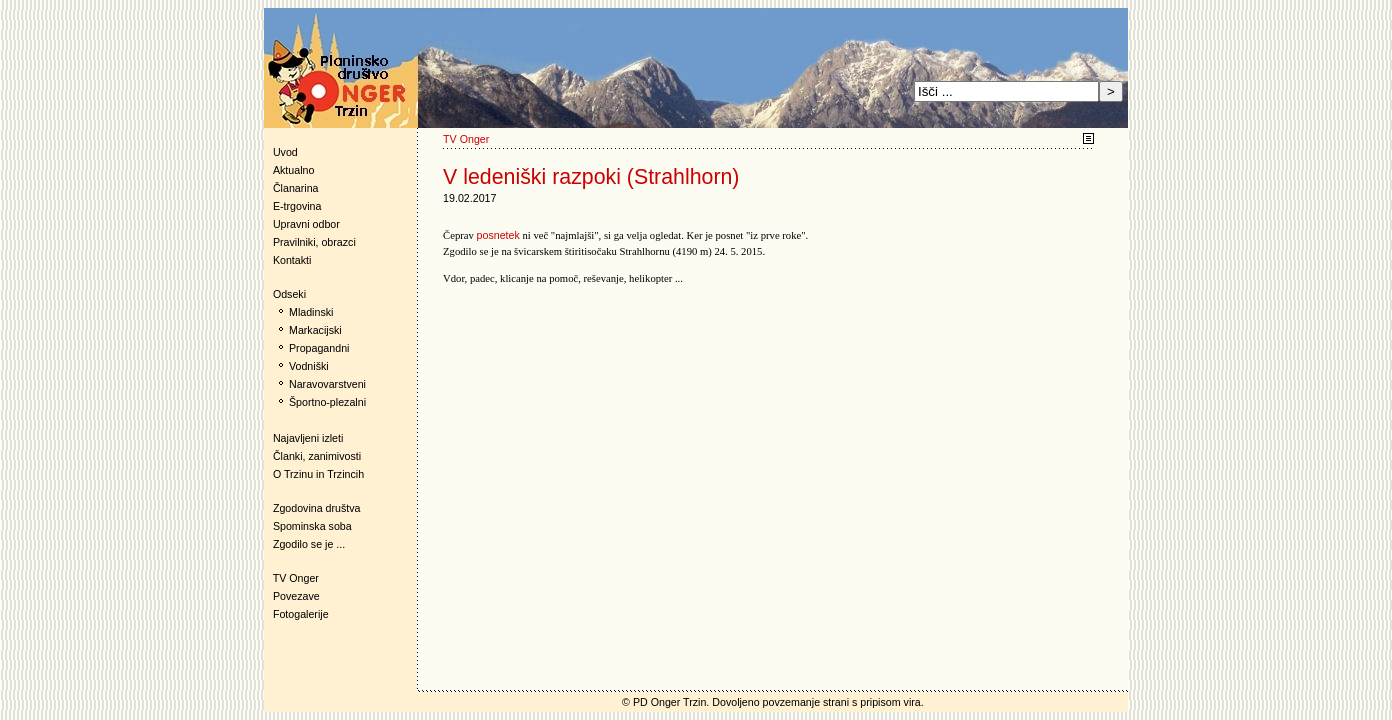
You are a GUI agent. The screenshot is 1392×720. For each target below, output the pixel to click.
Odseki (285, 294)
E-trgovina (297, 206)
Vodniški (309, 366)
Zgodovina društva (312, 508)
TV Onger (291, 578)
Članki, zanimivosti (317, 456)
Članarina (296, 188)
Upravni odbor (306, 224)
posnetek (498, 235)
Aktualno (293, 170)
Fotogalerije (301, 614)
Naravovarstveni (327, 384)
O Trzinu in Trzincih (318, 474)
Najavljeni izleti (308, 438)
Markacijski (315, 330)
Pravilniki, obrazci (314, 242)
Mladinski (311, 312)
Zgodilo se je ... (309, 544)
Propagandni (319, 348)
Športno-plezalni (327, 402)
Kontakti (292, 260)
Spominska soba (312, 526)
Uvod (285, 152)
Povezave (296, 596)
